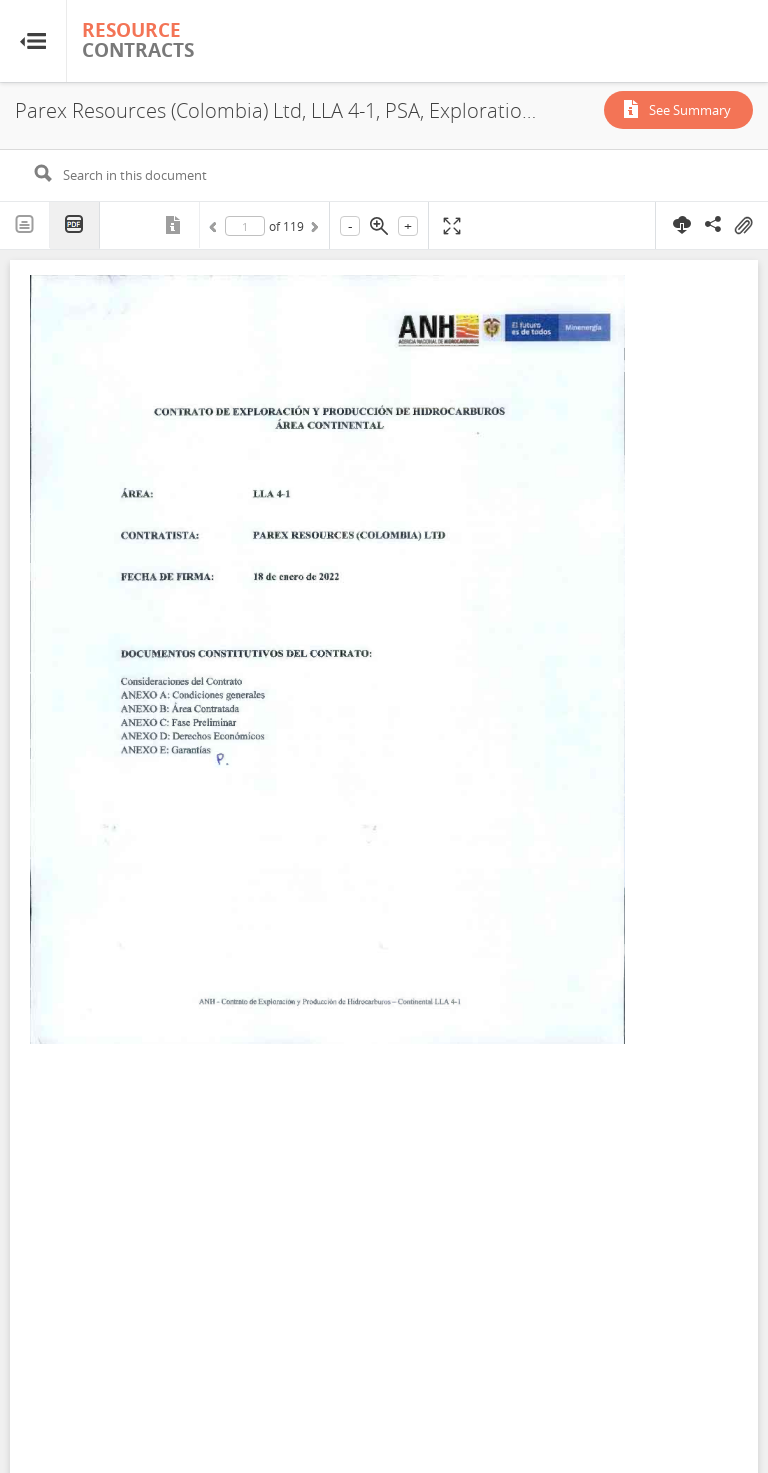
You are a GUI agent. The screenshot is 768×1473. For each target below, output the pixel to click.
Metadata (175, 225)
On (743, 226)
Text (25, 225)
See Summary (690, 110)
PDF (75, 225)
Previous (216, 230)
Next (313, 230)
